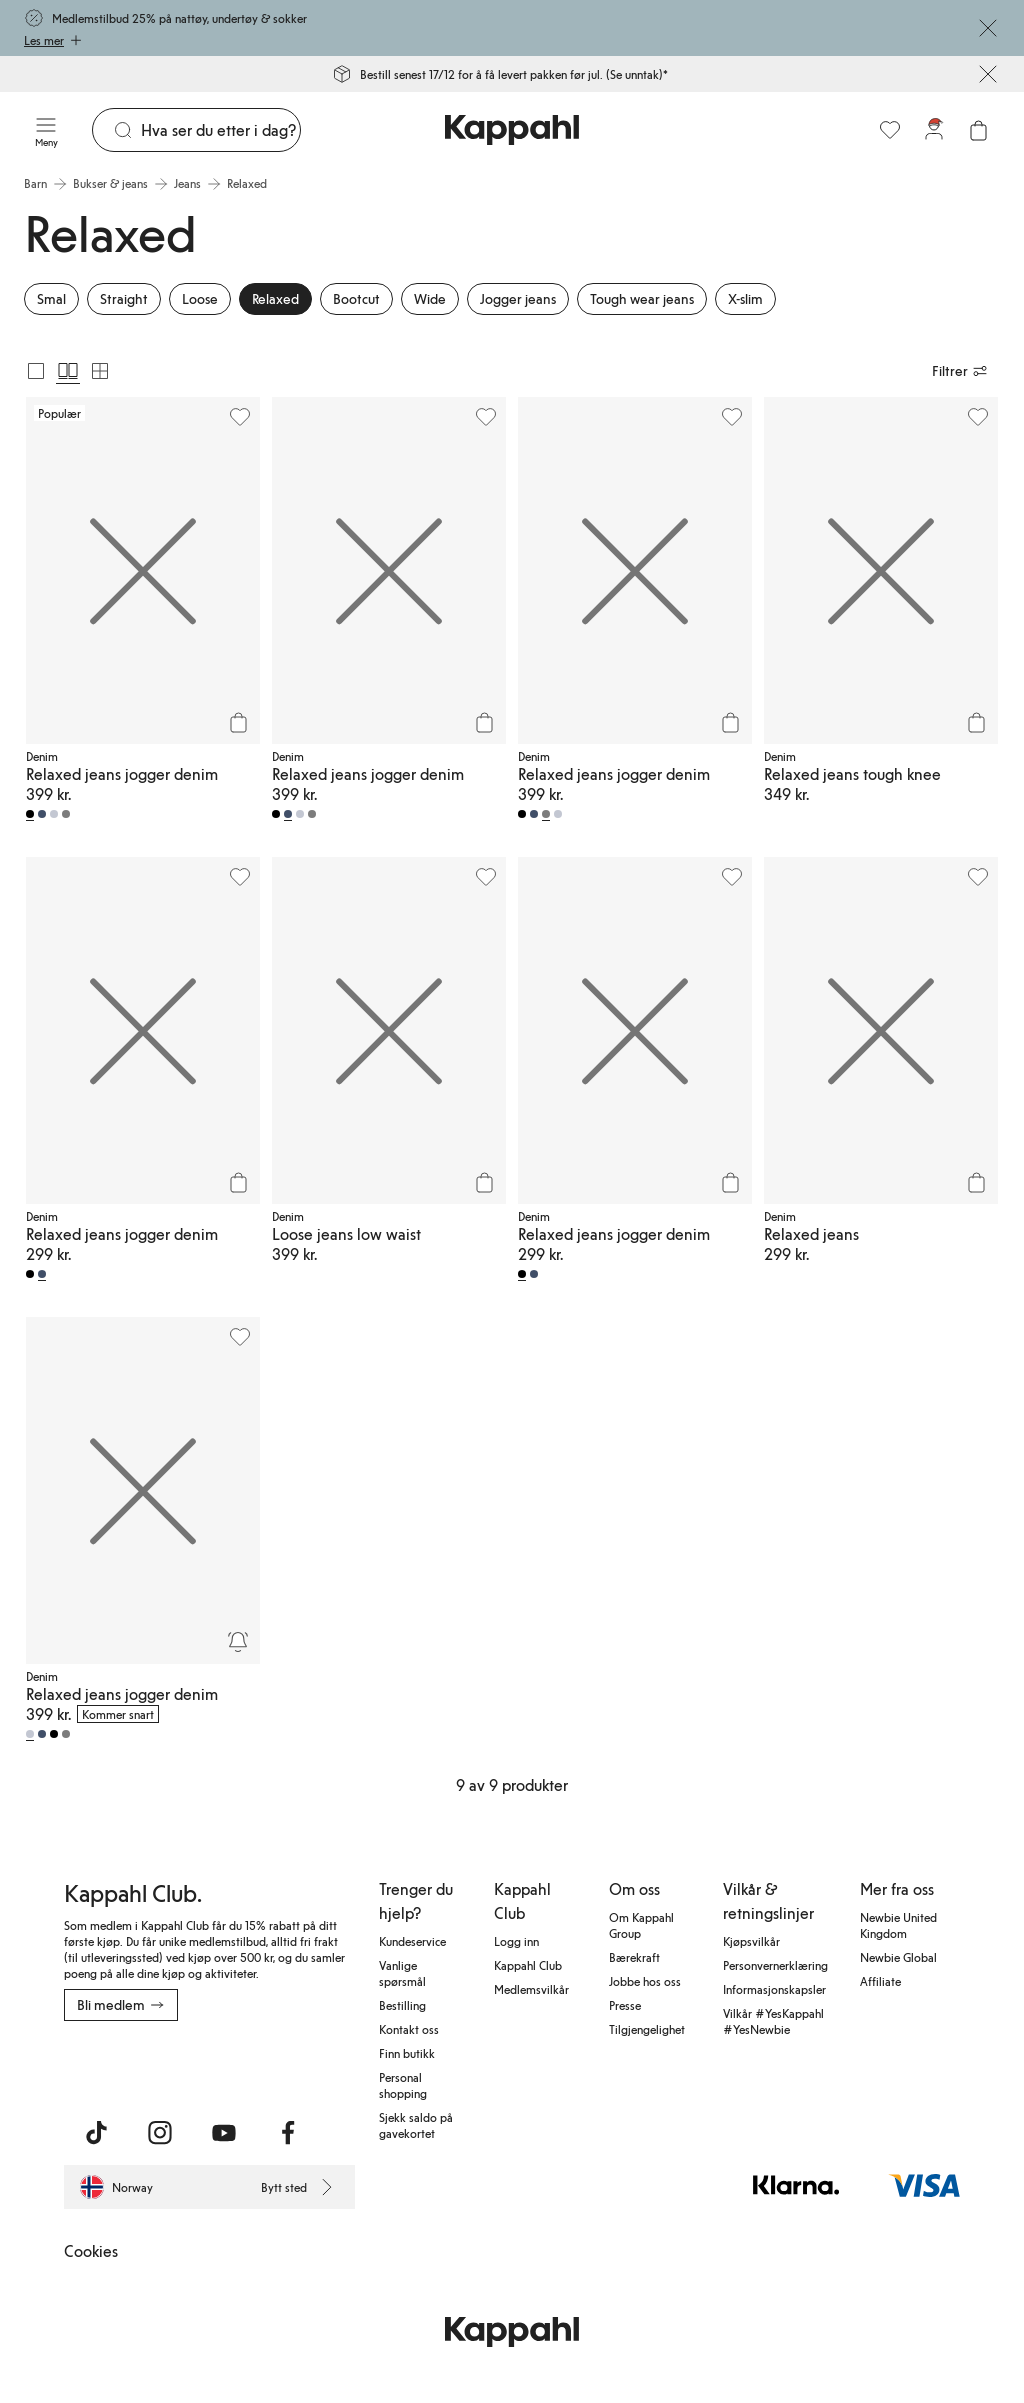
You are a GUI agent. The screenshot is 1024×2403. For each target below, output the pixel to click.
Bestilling (402, 2005)
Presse (625, 2005)
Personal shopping (403, 2085)
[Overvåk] (238, 1642)
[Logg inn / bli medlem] (934, 130)
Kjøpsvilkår (751, 1941)
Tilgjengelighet (647, 2029)
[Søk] (220, 130)
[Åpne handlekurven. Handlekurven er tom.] (978, 130)
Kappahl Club (528, 1965)
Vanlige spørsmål (402, 1973)
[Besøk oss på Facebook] (288, 2133)
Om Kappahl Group (641, 1925)
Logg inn (516, 1941)
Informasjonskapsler (774, 1989)
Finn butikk (407, 2053)
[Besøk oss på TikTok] (96, 2133)
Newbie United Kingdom (898, 1925)
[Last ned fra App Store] (123, 2065)
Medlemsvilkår (531, 1989)
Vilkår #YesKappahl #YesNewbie (773, 2021)
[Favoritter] (890, 130)
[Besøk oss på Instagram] (160, 2133)
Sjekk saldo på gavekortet (416, 2125)
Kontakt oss (409, 2029)
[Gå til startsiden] (512, 130)
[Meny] (46, 130)
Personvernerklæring (775, 1965)
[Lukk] (988, 28)
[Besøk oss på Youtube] (224, 2133)
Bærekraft (634, 1957)
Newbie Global (898, 1957)
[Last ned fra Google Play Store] (256, 2065)
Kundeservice (412, 1941)
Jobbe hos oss (645, 1981)
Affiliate (880, 1981)
